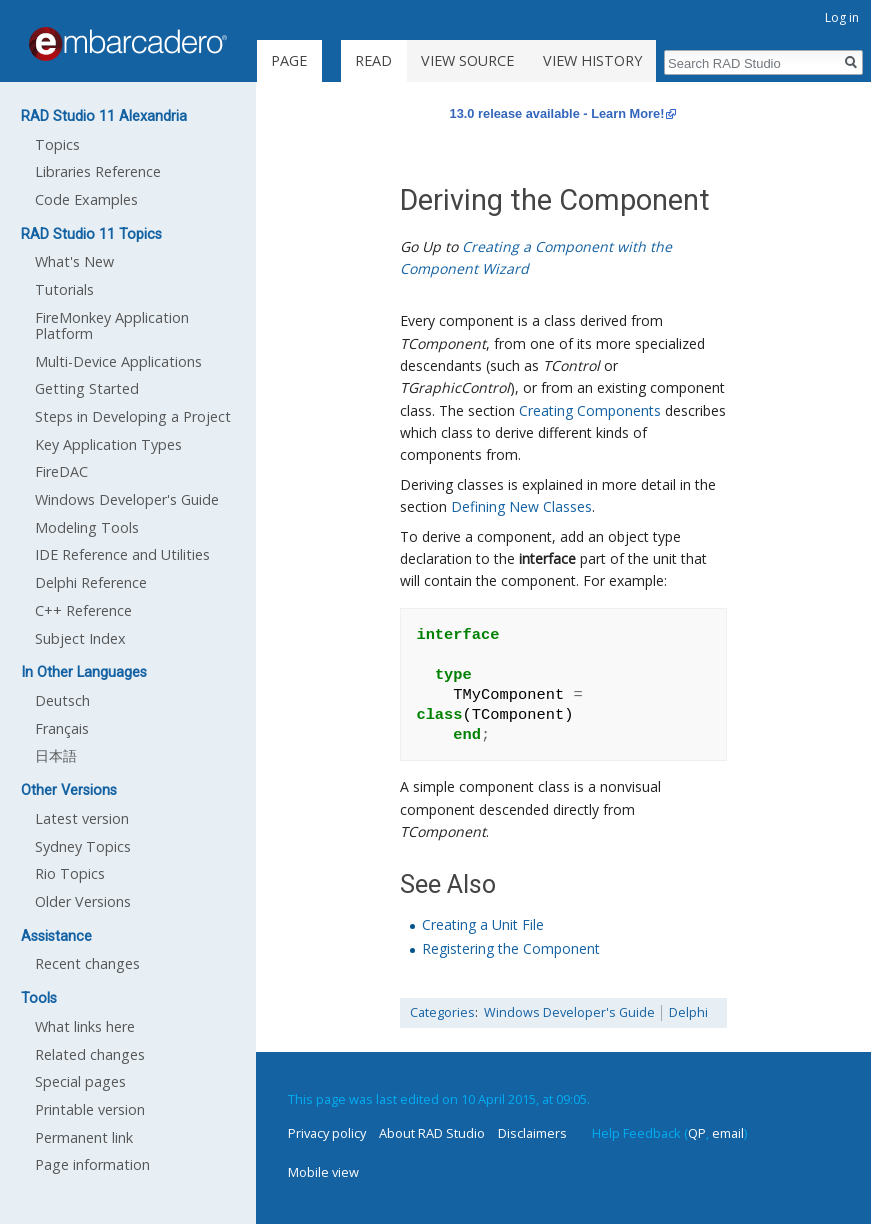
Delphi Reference (91, 582)
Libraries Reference (98, 171)
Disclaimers (532, 1133)
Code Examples (86, 199)
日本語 (56, 755)
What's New (74, 261)
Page (289, 60)
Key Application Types (108, 444)
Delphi (688, 1012)
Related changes (90, 1054)
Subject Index (80, 638)
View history (592, 60)
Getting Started (87, 388)
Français (62, 728)
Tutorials (64, 289)
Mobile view (323, 1172)
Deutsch (62, 700)
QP (697, 1133)
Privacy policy (327, 1133)
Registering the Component (511, 948)
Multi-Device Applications (118, 361)
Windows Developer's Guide (569, 1012)
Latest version (82, 818)
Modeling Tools (87, 527)
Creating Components (590, 410)
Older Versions (83, 901)
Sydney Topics (83, 846)
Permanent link (84, 1137)
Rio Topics (70, 873)
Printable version (90, 1109)
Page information (92, 1164)
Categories (442, 1012)
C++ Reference (83, 610)
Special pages (80, 1081)
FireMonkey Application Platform (112, 325)
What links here (85, 1026)
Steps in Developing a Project (133, 416)
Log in (842, 17)
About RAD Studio (432, 1133)
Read (373, 60)
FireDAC (61, 471)
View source (467, 60)
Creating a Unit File (483, 924)
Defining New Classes (521, 506)
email (728, 1133)
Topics (57, 144)
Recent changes (87, 963)
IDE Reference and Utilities (122, 554)
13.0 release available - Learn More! (557, 113)
